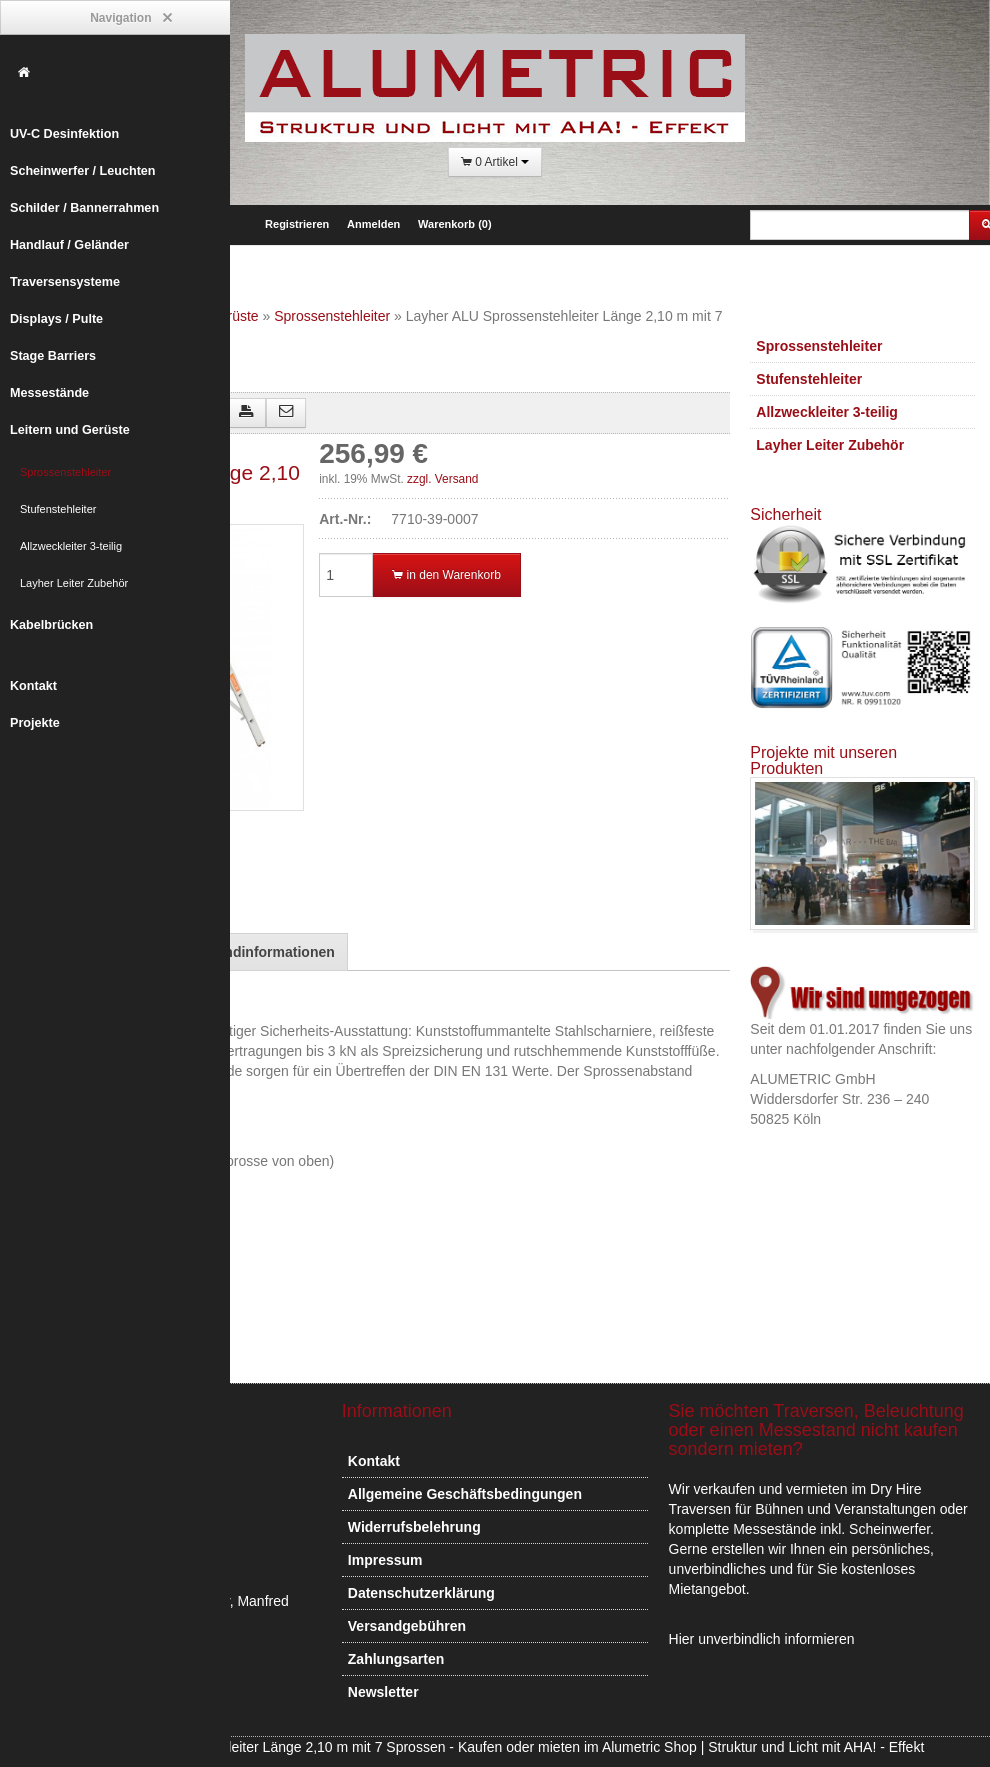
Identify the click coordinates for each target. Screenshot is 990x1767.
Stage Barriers (53, 356)
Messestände (49, 393)
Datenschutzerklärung (421, 1593)
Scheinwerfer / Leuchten (83, 171)
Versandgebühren (407, 1626)
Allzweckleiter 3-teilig (71, 546)
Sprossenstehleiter (65, 472)
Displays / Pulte (56, 319)
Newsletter (383, 1692)
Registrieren (297, 224)
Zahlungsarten (396, 1659)
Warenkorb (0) (455, 224)
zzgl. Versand (442, 479)
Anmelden (373, 224)
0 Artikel (495, 162)
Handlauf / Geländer (69, 245)
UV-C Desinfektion (64, 134)
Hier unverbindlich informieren (762, 1639)
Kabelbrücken (51, 625)
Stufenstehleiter (58, 509)
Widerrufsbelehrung (414, 1527)
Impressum (385, 1560)
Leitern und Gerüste (70, 430)
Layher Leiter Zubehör (74, 583)
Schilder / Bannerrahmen (84, 208)
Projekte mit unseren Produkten (823, 760)
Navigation (130, 18)
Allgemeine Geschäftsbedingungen (465, 1494)
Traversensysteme (65, 282)
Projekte (35, 723)
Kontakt (33, 686)
